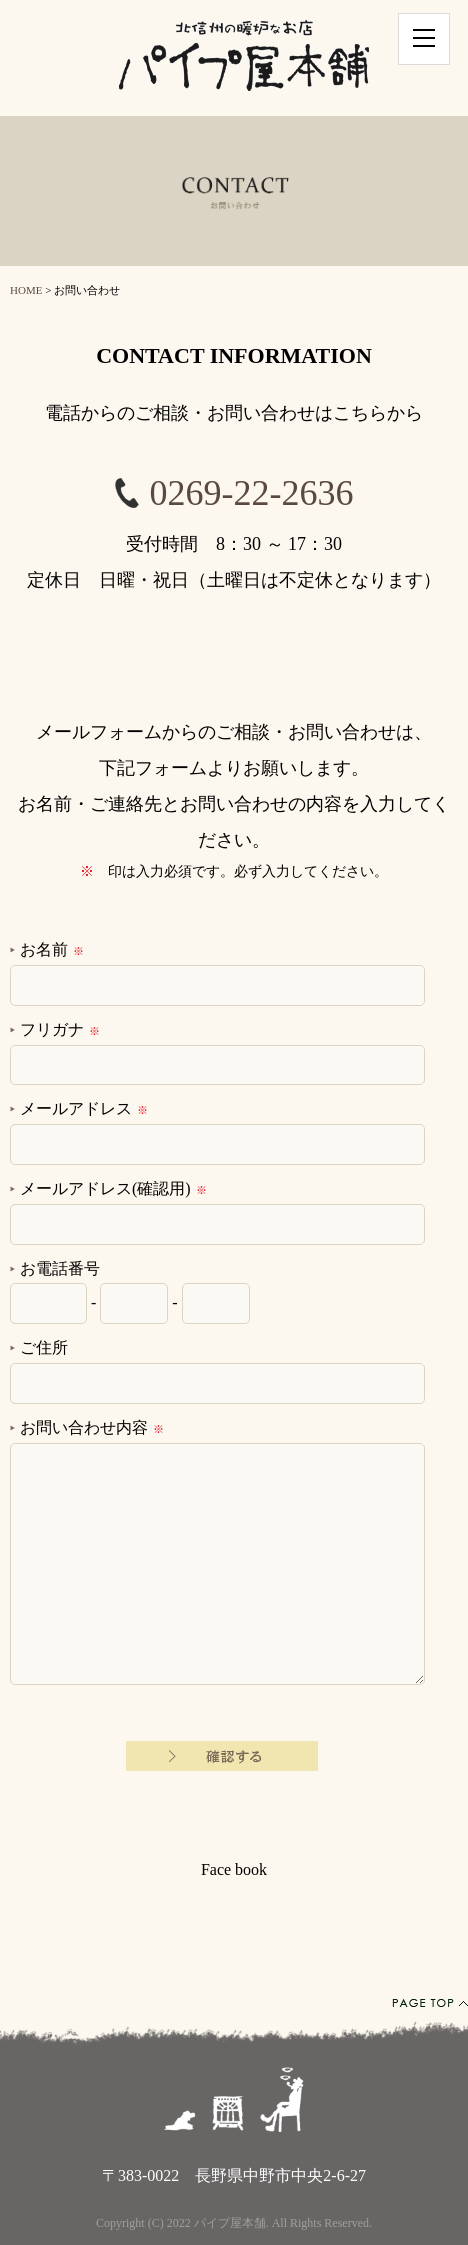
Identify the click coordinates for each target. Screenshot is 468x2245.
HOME (26, 290)
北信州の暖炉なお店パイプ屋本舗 (244, 58)
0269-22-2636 (252, 493)
